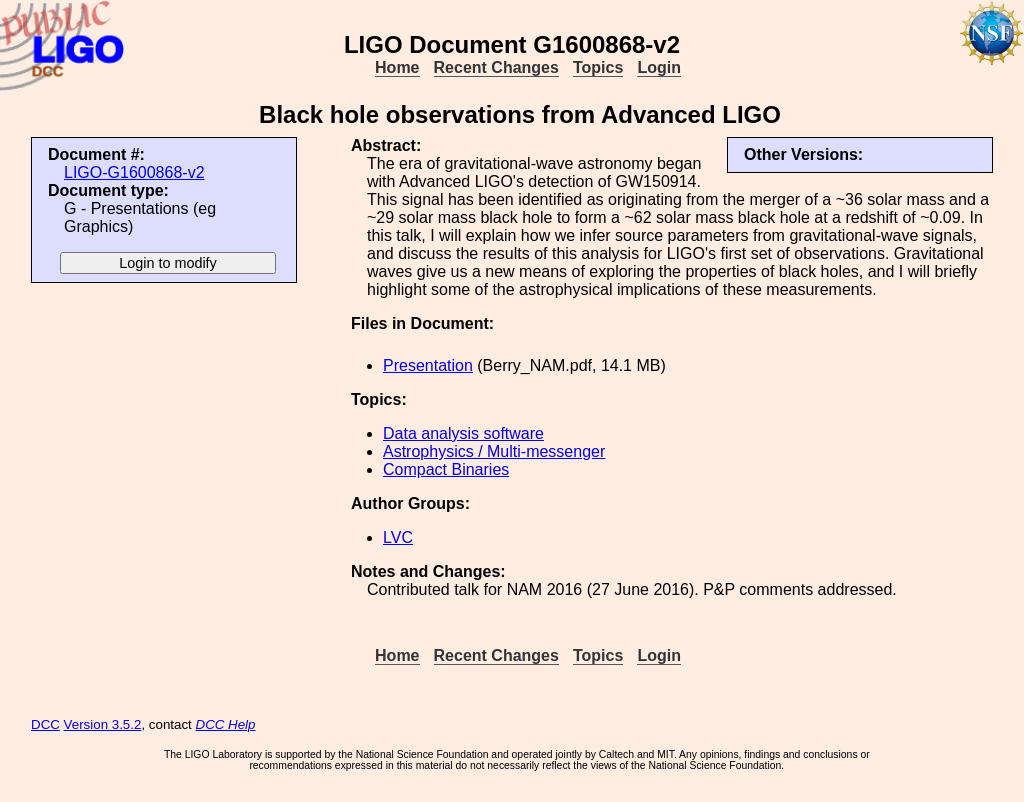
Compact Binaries (446, 469)
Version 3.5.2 (103, 724)
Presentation (428, 365)
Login (659, 67)
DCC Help (226, 724)
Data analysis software (463, 433)
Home (397, 67)
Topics (598, 67)
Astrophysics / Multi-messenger (494, 451)
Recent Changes (496, 67)
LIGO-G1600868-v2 (134, 172)
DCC (45, 724)
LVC (398, 537)
